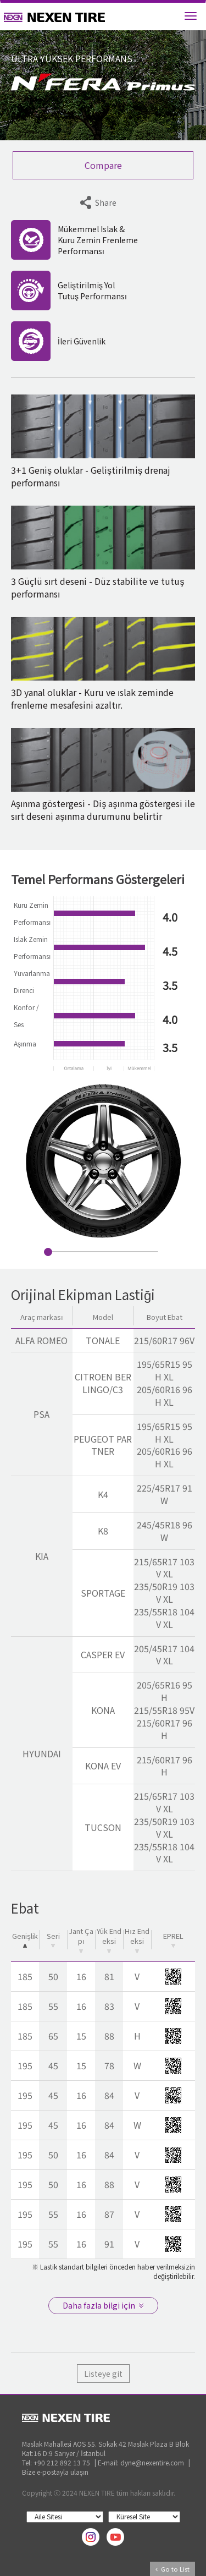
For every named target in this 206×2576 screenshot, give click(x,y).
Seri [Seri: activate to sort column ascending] (53, 1939)
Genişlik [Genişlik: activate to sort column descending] (25, 1939)
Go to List (172, 2568)
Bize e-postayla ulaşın (55, 2471)
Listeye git (103, 2373)
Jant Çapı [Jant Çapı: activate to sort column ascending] (81, 1939)
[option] (103, 1161)
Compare (103, 165)
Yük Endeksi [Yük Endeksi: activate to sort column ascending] (109, 1939)
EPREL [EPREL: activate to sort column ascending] (173, 1939)
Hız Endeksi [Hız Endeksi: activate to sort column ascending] (137, 1939)
